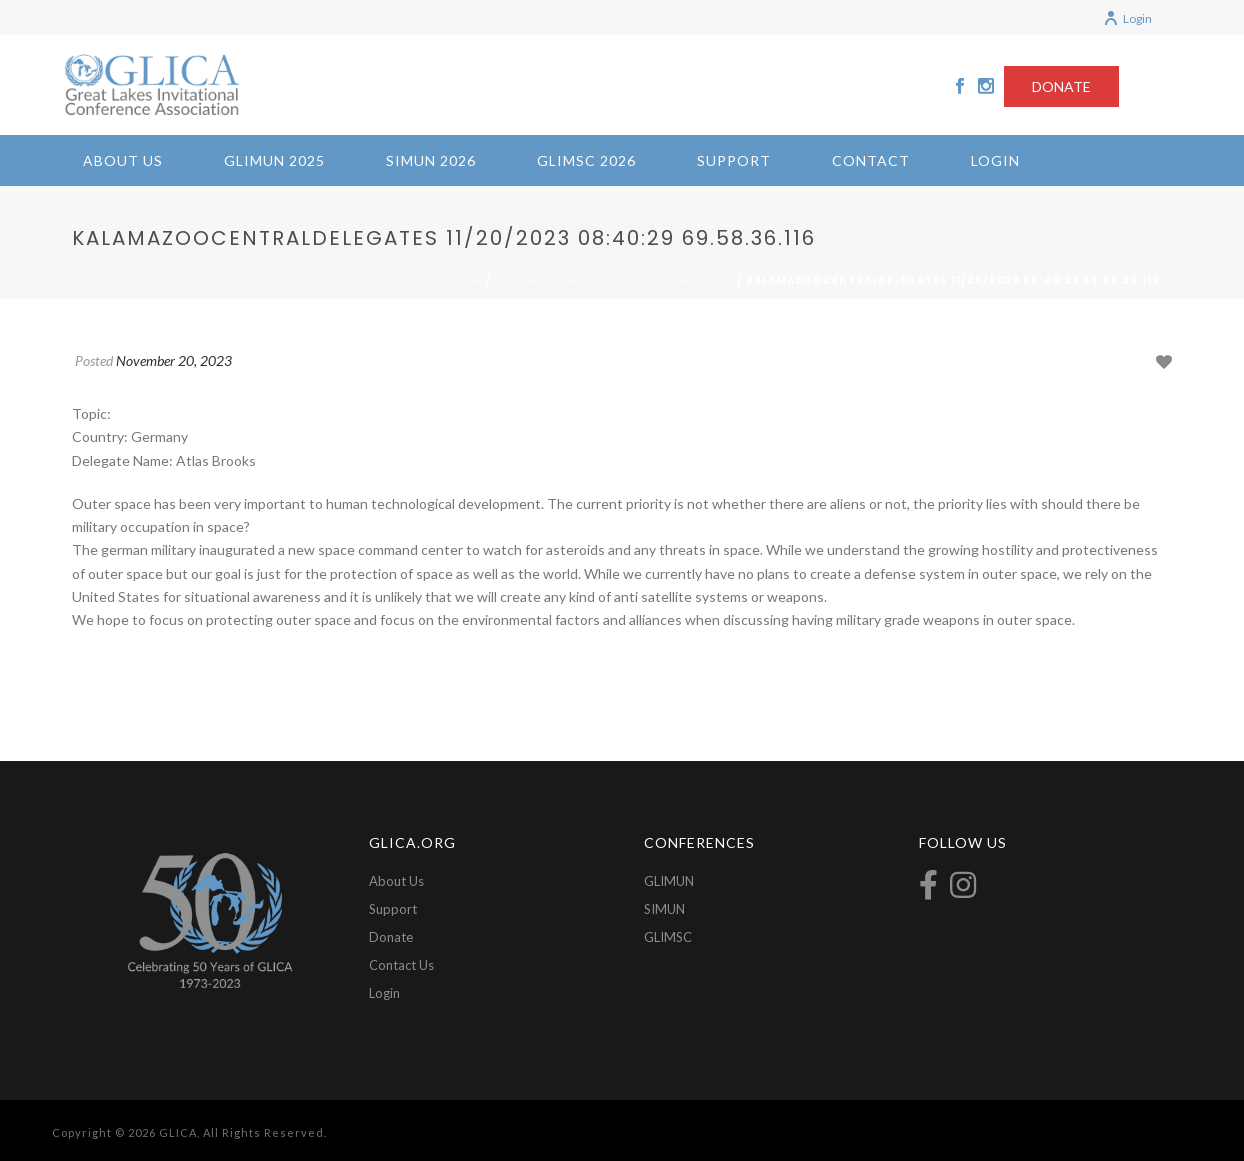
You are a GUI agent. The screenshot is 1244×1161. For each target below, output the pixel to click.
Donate (391, 937)
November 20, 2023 (174, 360)
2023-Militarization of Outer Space (614, 280)
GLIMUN (669, 881)
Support (734, 160)
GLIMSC (668, 937)
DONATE (1061, 86)
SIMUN (664, 909)
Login (1127, 18)
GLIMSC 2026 (586, 160)
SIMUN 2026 (431, 160)
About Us (123, 160)
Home (464, 280)
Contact (871, 160)
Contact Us (401, 965)
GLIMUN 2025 (274, 160)
